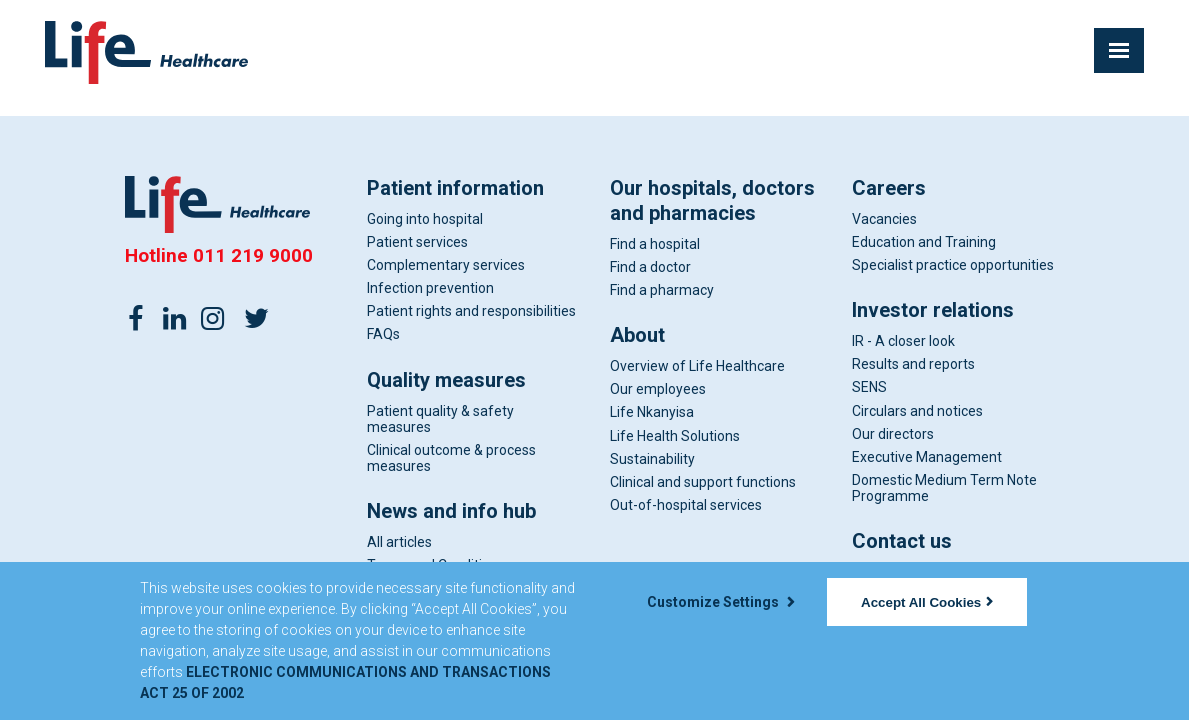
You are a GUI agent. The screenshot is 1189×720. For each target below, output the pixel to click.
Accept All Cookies (927, 602)
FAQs (383, 334)
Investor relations (933, 310)
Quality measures (446, 380)
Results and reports (913, 364)
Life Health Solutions (675, 436)
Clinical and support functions (703, 482)
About (637, 335)
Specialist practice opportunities (953, 265)
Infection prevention (430, 288)
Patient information (455, 188)
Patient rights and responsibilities (471, 311)
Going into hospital (425, 219)
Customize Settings (721, 602)
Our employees (658, 389)
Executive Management (927, 457)
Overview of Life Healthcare (697, 366)
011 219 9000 (253, 255)
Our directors (893, 434)
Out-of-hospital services (686, 505)
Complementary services (446, 265)
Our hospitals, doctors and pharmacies (712, 200)
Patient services (417, 242)
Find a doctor (650, 267)
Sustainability (652, 459)
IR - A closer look (903, 341)
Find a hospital (655, 244)
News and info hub (451, 511)
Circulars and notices (917, 411)
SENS (869, 387)
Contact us (902, 541)
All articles (399, 542)
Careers (889, 188)
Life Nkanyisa (652, 412)
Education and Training (924, 242)
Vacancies (884, 219)
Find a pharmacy (662, 290)
